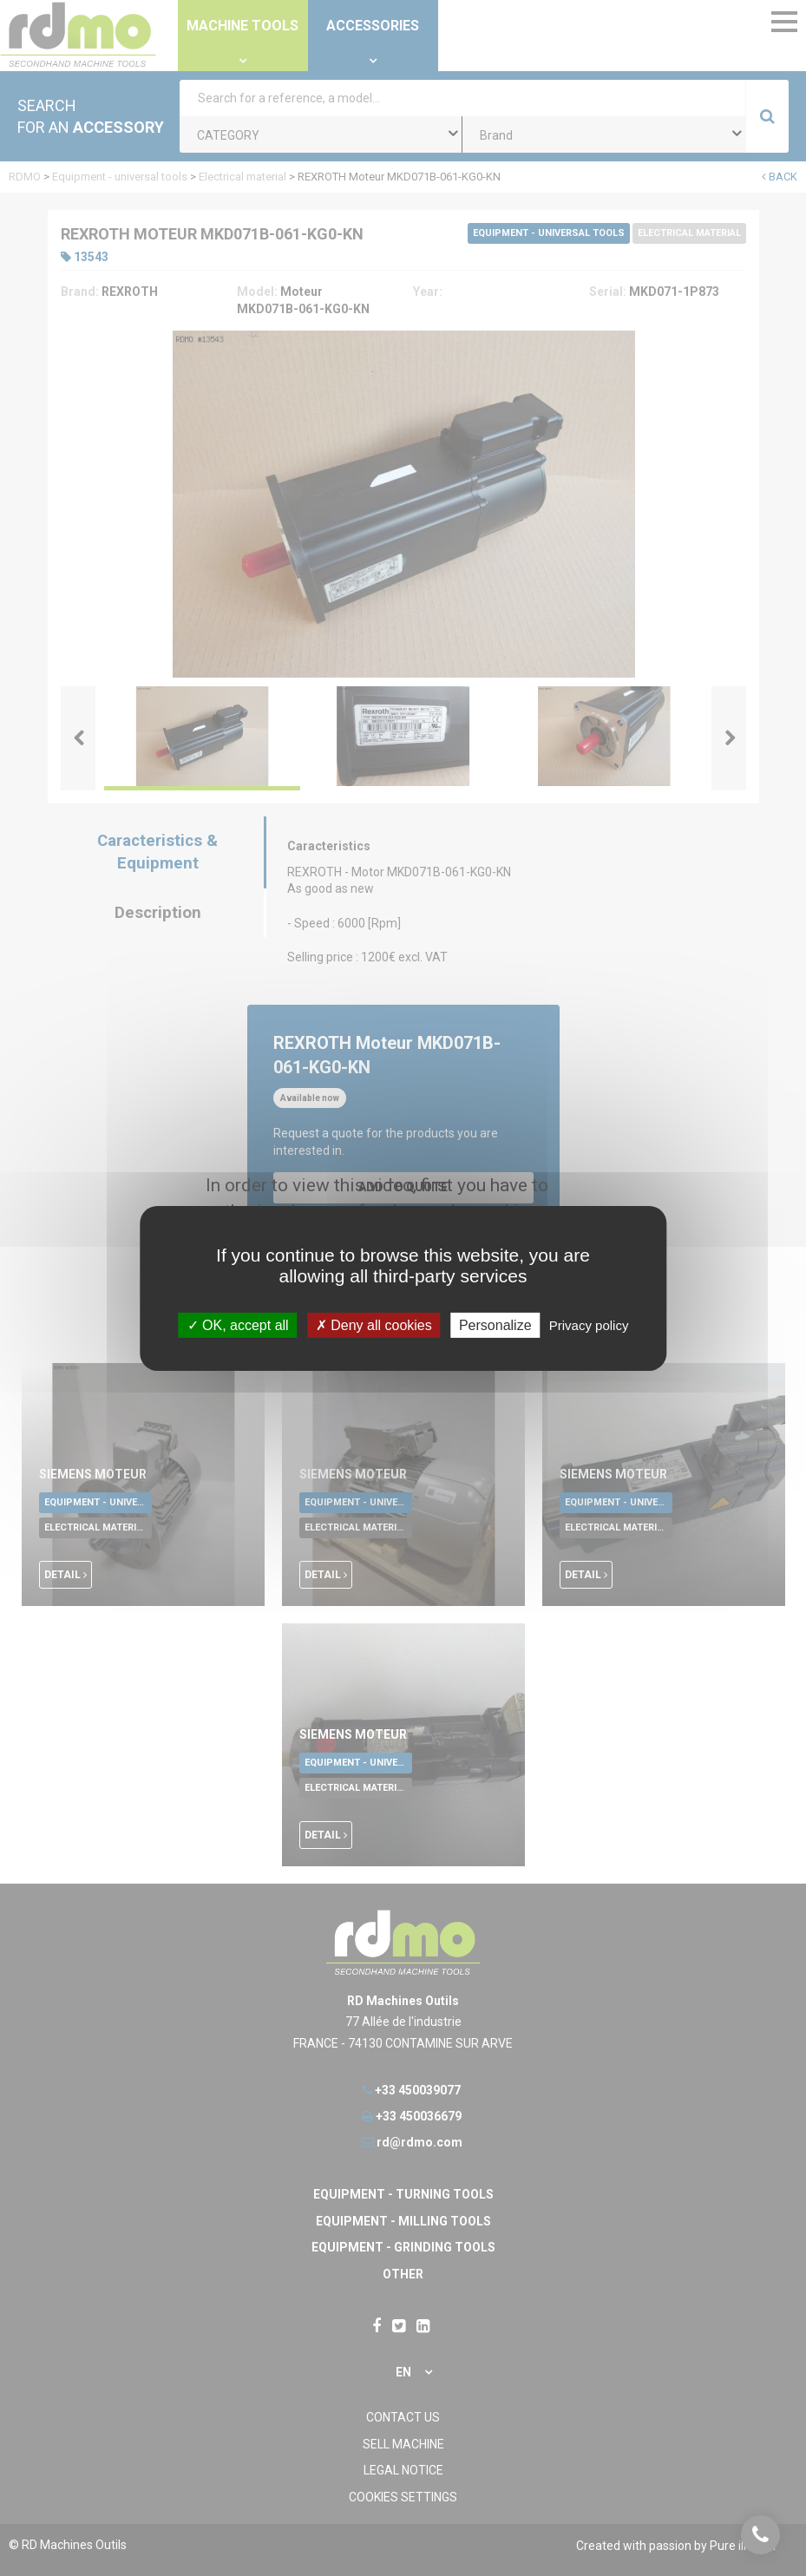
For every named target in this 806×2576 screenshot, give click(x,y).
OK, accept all (238, 1324)
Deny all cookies (374, 1324)
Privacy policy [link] (589, 1324)
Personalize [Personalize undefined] (495, 1324)
